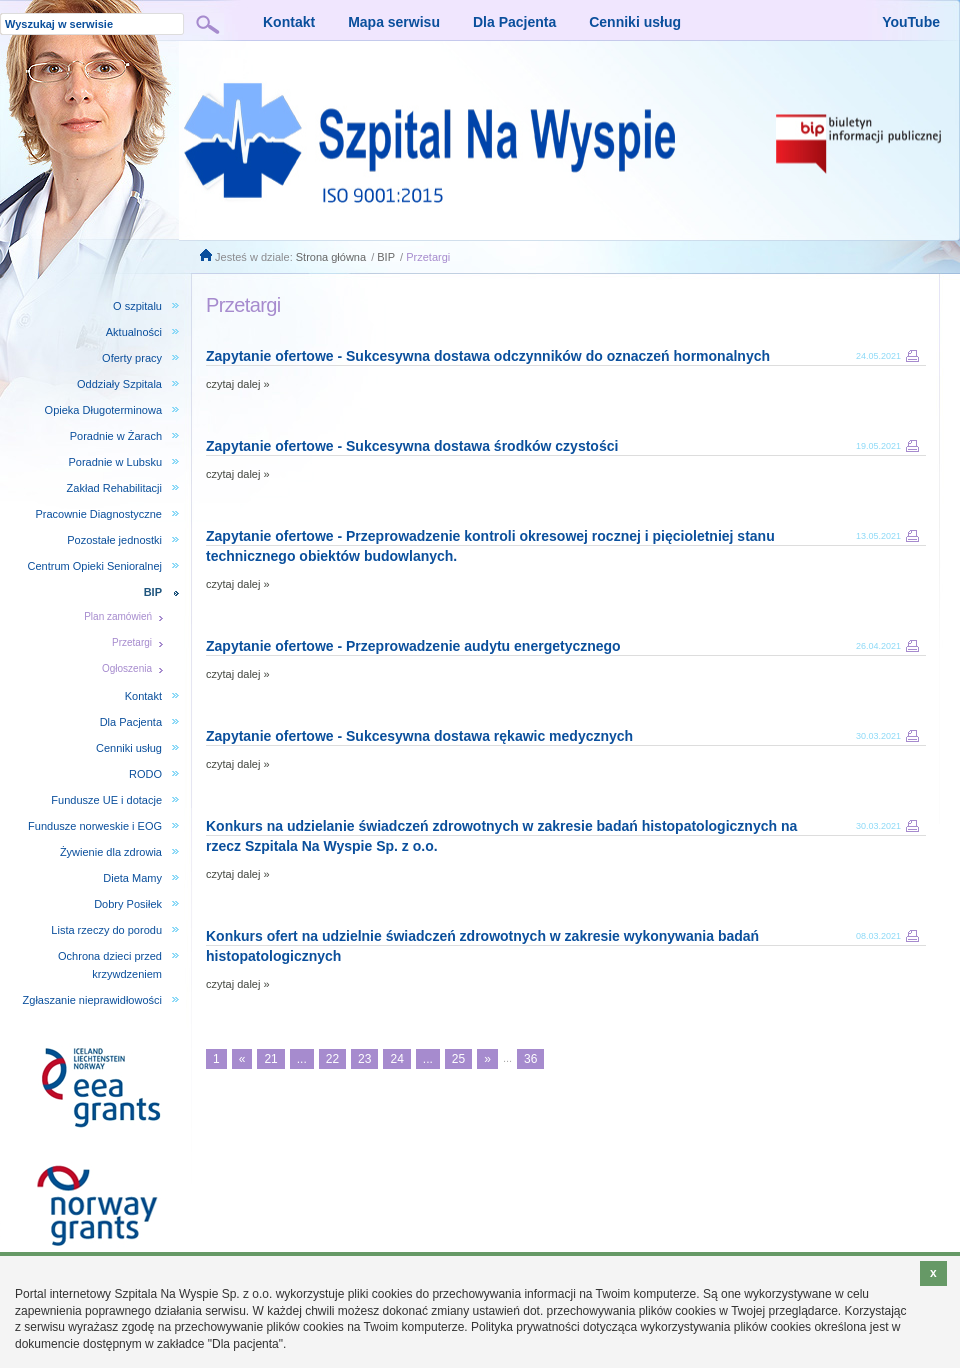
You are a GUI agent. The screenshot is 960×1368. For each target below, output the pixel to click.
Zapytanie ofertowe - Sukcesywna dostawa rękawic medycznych (419, 736)
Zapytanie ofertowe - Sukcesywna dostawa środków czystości (412, 446)
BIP (386, 257)
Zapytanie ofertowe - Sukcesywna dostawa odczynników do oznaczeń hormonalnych (488, 356)
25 (458, 1059)
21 (270, 1059)
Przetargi (428, 257)
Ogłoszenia (127, 668)
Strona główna (331, 257)
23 (364, 1059)
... (302, 1059)
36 (530, 1059)
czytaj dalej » (238, 384)
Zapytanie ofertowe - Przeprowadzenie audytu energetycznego (413, 646)
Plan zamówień (118, 616)
